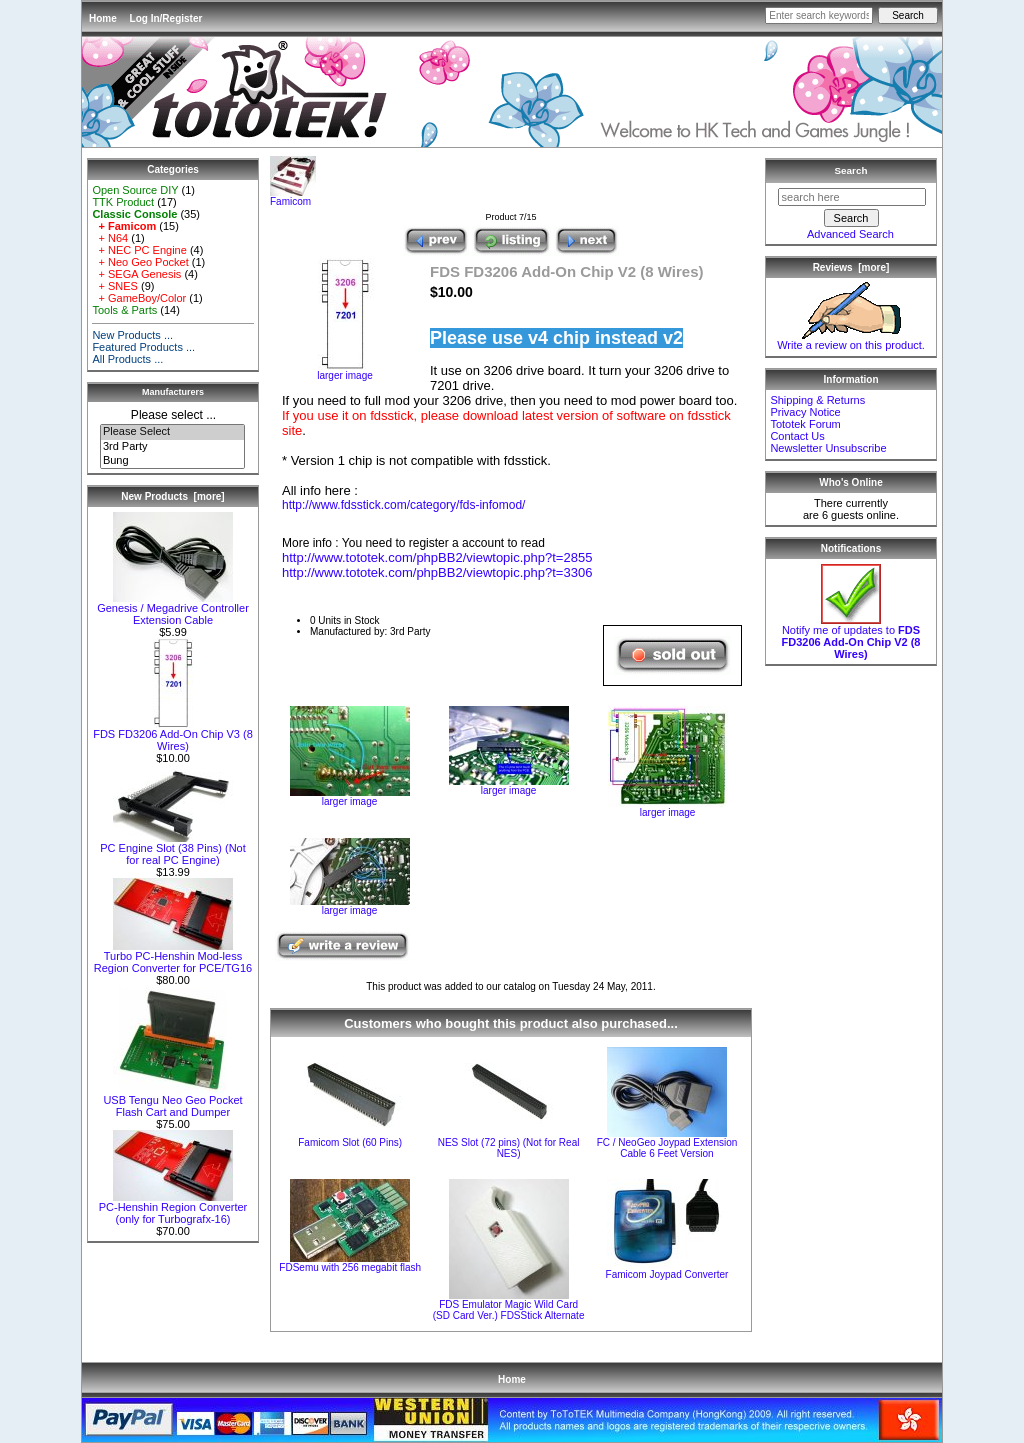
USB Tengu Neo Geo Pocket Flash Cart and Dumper (172, 1101)
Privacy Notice (805, 412)
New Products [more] (172, 496)
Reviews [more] (851, 267)
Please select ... (173, 415)
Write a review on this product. (851, 340)
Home (103, 18)
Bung (172, 461)
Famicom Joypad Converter (667, 1274)
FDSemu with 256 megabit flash (350, 1267)
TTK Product (123, 202)
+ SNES (115, 286)
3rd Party (172, 447)
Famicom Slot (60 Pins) (350, 1142)
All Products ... (127, 359)
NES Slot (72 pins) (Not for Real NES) (509, 1148)
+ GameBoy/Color (139, 298)
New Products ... (132, 335)
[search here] (852, 197)
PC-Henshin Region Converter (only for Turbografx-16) (173, 1208)
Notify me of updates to (851, 637)
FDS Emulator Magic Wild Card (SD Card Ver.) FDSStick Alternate (509, 1310)
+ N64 (110, 238)
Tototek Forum (805, 424)
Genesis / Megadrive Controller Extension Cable (173, 609)
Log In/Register (166, 18)
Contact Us (797, 436)
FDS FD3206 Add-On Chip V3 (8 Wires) (173, 735)
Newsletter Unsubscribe (828, 448)
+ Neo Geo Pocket (140, 262)
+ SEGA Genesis (136, 274)
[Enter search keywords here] (819, 15)
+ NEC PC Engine (139, 250)
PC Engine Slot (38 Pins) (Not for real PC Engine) (173, 849)
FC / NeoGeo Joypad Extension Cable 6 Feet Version (667, 1148)
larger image (350, 797)
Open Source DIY (135, 190)
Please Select (172, 432)
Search (851, 170)
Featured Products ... (143, 347)
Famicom (293, 197)
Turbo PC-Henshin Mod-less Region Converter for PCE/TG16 (173, 957)
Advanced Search (850, 234)
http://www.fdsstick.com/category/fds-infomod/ (403, 505)
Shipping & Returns (817, 400)
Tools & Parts (124, 310)
